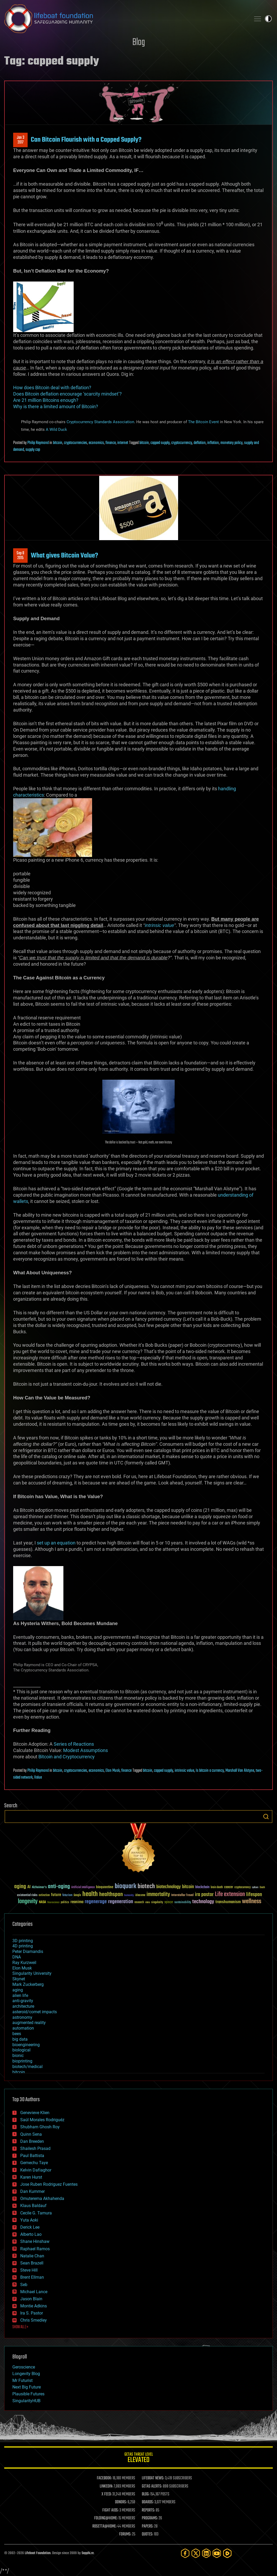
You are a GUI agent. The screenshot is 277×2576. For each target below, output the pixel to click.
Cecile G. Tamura (36, 2212)
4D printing (22, 1945)
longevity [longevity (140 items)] (28, 1901)
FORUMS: (125, 2534)
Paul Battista (32, 2155)
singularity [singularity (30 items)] (157, 1902)
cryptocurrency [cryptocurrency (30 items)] (242, 1887)
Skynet (18, 1978)
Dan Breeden (32, 2141)
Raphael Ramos (35, 2248)
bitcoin (57, 443)
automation (23, 2028)
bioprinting (22, 2061)
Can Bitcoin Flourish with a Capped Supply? (86, 140)
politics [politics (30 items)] (65, 1902)
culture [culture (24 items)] (255, 1887)
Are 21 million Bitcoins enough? (45, 400)
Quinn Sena (31, 2134)
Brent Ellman (32, 2277)
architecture (23, 2006)
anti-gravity (22, 2000)
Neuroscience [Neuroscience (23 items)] (53, 1902)
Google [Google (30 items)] (77, 1895)
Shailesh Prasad (35, 2148)
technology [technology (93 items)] (203, 1902)
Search (266, 1816)
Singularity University (32, 1973)
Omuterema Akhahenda (42, 2198)
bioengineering (26, 2044)
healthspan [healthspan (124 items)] (111, 1894)
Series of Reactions (74, 1744)
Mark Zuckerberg (28, 1984)
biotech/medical (27, 2066)
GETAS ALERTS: (152, 2486)
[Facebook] (185, 2553)
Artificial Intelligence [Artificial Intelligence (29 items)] (83, 1887)
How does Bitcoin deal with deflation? (52, 387)
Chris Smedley (33, 2320)
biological (21, 2049)
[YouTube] (217, 2553)
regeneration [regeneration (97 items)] (120, 1902)
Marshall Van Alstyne (239, 1770)
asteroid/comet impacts (34, 2011)
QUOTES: (147, 2534)
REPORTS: (148, 2510)
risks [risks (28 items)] (147, 1902)
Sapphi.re (88, 2553)
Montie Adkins (33, 2305)
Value (38, 1777)
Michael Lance (33, 2291)
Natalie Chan (32, 2255)
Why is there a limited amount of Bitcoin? (55, 406)
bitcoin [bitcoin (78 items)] (188, 1887)
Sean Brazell (31, 2263)
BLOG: (145, 2494)
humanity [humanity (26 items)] (129, 1895)
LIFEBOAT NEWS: (153, 2478)
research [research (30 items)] (139, 1902)
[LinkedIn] (206, 2553)
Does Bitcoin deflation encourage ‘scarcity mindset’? (67, 394)
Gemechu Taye (34, 2162)
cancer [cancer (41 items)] (228, 1887)
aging (17, 1989)
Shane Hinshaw (34, 2241)
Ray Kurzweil (24, 1962)
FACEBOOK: (104, 2478)
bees (16, 2033)
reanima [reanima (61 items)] (76, 1901)
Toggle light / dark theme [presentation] (268, 18)
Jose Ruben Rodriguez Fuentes (49, 2184)
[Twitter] (196, 2553)
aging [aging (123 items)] (20, 1886)
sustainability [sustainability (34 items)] (182, 1902)
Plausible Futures (28, 2393)
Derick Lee (29, 2227)
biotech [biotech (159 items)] (146, 1886)
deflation (200, 443)
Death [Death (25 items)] (262, 1887)
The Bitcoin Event (203, 422)
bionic (18, 2055)
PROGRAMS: (150, 2518)
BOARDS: (148, 2502)
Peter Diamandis (27, 1951)
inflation (213, 443)
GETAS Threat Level (138, 2458)
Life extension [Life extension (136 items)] (230, 1894)
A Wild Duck (56, 429)
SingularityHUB (26, 2400)
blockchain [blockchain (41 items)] (202, 1887)
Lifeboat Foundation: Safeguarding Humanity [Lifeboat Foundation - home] (125, 18)
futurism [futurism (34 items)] (67, 1895)
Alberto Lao (31, 2234)
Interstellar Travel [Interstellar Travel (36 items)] (182, 1895)
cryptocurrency (181, 443)
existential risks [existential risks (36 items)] (27, 1895)
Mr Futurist (22, 2380)
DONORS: (121, 2502)
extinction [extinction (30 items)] (44, 1895)
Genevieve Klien (34, 2112)
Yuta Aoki (29, 2220)
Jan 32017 (20, 140)
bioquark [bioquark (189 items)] (125, 1886)
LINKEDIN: (106, 2486)
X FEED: (107, 2494)
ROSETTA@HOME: (104, 2526)
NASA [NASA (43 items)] (42, 1902)
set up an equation (56, 1543)
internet (122, 443)
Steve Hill (29, 2270)
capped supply (160, 443)
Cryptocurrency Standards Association (100, 422)
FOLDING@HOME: (106, 2518)
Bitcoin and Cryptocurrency (66, 1756)
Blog (138, 42)
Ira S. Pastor (31, 2313)
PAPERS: (147, 2526)
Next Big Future (26, 2387)
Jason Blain (31, 2298)
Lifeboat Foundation (38, 2553)
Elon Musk (112, 1770)
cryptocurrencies (75, 443)
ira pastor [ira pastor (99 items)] (204, 1895)
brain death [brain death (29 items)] (217, 1887)
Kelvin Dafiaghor (35, 2170)
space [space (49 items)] (168, 1902)
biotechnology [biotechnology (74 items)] (168, 1887)
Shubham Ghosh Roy (40, 2126)
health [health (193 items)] (90, 1894)
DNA (16, 1957)
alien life (20, 1995)
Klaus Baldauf (33, 2205)
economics (96, 443)
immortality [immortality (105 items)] (158, 1894)
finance (110, 443)
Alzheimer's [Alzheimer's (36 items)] (39, 1887)
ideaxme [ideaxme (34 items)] (140, 1895)
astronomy (22, 2017)
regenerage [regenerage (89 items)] (96, 1902)
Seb (23, 2284)
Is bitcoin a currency (210, 1770)
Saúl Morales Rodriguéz (42, 2119)
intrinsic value (159, 925)
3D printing (22, 1940)
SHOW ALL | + (20, 2327)
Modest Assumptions (85, 1750)
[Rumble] (227, 2553)
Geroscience (23, 2367)
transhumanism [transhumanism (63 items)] (228, 1901)
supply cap (33, 449)
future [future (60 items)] (56, 1894)
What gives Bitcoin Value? (64, 555)
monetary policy (231, 443)
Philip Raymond (38, 443)
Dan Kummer (32, 2191)
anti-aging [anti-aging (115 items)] (59, 1886)
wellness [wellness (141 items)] (251, 1901)
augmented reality (29, 2022)
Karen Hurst (31, 2177)
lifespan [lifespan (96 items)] (254, 1895)
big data (20, 2039)
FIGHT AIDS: (110, 2510)
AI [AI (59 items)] (29, 1887)
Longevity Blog (26, 2373)
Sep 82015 (20, 555)
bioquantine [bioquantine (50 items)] (104, 1887)
